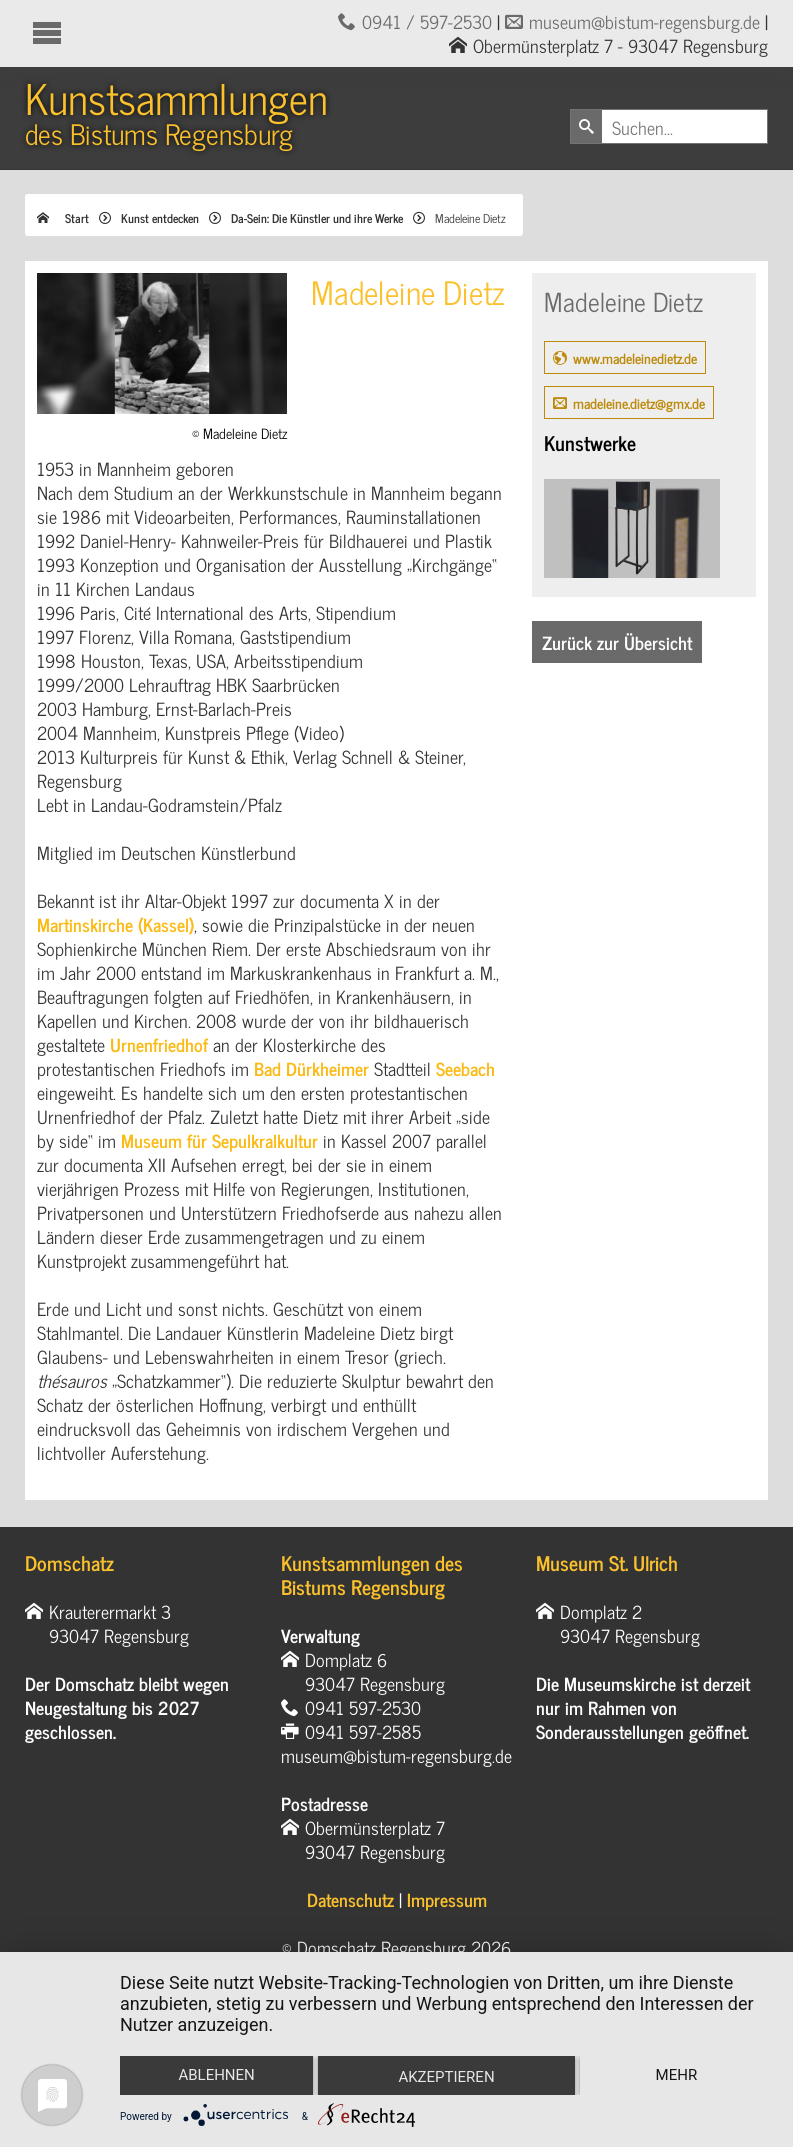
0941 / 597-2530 (427, 21)
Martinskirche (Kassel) (115, 924)
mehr (677, 2075)
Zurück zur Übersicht (617, 642)
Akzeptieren (446, 2077)
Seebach (465, 1068)
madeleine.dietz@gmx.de (639, 402)
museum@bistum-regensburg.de (644, 21)
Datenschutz (350, 1899)
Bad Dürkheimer (311, 1068)
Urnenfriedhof (159, 1044)
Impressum (447, 1899)
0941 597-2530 (363, 1707)
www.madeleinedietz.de (635, 357)
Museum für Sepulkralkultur (219, 1140)
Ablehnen (216, 2075)
